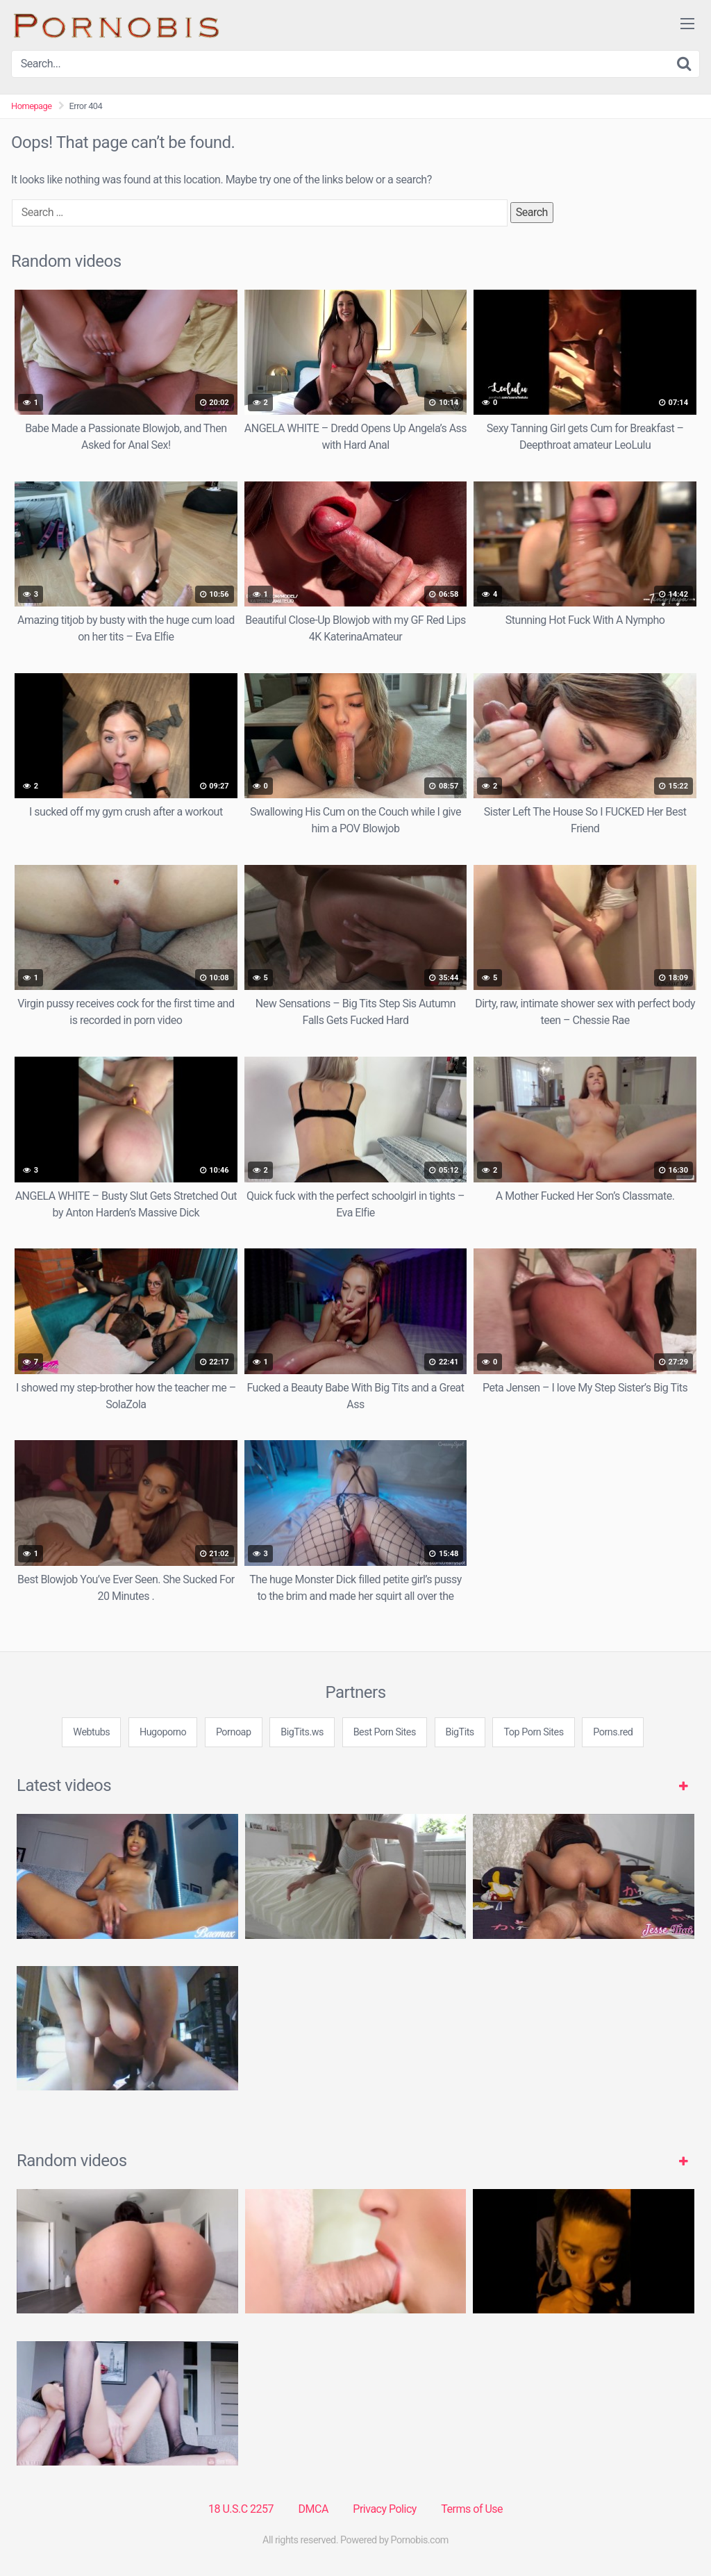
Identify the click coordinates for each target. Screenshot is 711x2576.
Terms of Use (472, 2509)
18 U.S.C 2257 (241, 2509)
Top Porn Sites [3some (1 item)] (533, 1732)
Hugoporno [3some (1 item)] (163, 1732)
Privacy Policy (385, 2509)
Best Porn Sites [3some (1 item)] (384, 1732)
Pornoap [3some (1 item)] (233, 1732)
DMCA (313, 2509)
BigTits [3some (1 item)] (460, 1732)
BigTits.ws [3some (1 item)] (302, 1732)
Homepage (31, 106)
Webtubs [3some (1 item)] (91, 1732)
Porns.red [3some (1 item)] (613, 1732)
